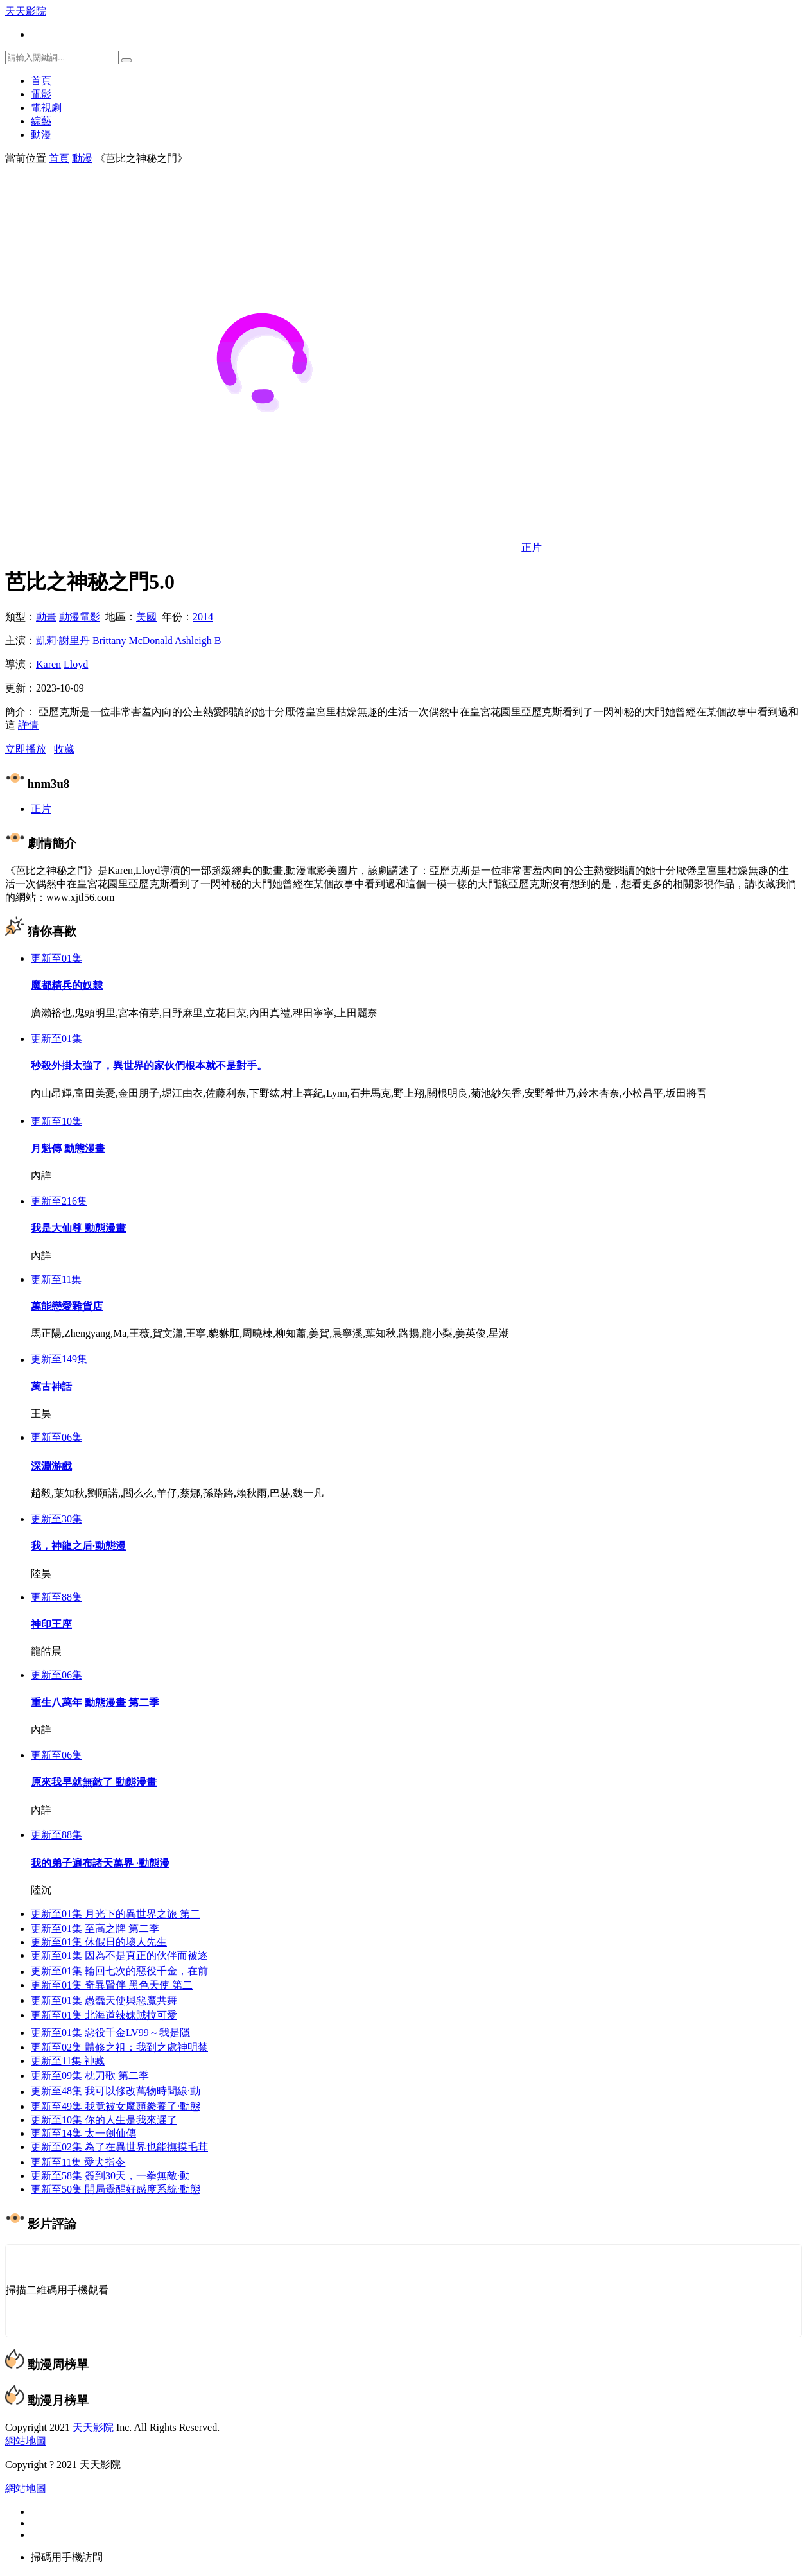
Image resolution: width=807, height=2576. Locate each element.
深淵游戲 (51, 1467)
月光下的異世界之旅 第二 (115, 1915)
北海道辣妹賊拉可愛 (104, 2016)
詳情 (28, 725)
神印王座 (51, 1625)
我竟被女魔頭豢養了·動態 (115, 2107)
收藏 (64, 749)
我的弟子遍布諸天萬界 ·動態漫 (100, 1864)
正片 (41, 808)
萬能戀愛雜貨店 (67, 1306)
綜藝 (41, 121)
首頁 (41, 80)
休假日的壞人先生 (99, 1943)
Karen (48, 664)
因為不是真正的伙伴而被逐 (119, 1956)
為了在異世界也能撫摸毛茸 (119, 2148)
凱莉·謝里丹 (63, 640)
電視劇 (46, 107)
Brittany (109, 640)
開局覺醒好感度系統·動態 (115, 2190)
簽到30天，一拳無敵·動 (110, 2176)
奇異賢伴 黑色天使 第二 (112, 1986)
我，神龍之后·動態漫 (78, 1547)
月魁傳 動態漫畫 (68, 1148)
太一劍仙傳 (83, 2134)
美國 (146, 616)
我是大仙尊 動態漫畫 (78, 1228)
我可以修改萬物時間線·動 (115, 2092)
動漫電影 (79, 616)
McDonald (150, 640)
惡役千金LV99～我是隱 (110, 2033)
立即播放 (25, 749)
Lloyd (76, 664)
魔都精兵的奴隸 (67, 985)
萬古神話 (51, 1386)
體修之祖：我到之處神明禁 (119, 2048)
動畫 (46, 616)
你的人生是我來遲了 (104, 2121)
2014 (203, 616)
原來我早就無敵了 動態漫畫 (94, 1783)
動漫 (41, 134)
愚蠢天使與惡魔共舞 (104, 2001)
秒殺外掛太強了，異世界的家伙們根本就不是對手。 (149, 1065)
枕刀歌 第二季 (90, 2076)
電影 (41, 94)
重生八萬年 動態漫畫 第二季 (95, 1703)
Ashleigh (193, 640)
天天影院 (25, 11)
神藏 (68, 2062)
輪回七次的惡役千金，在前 (119, 1972)
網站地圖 (25, 2442)
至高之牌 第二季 (95, 1929)
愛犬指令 (78, 2163)
